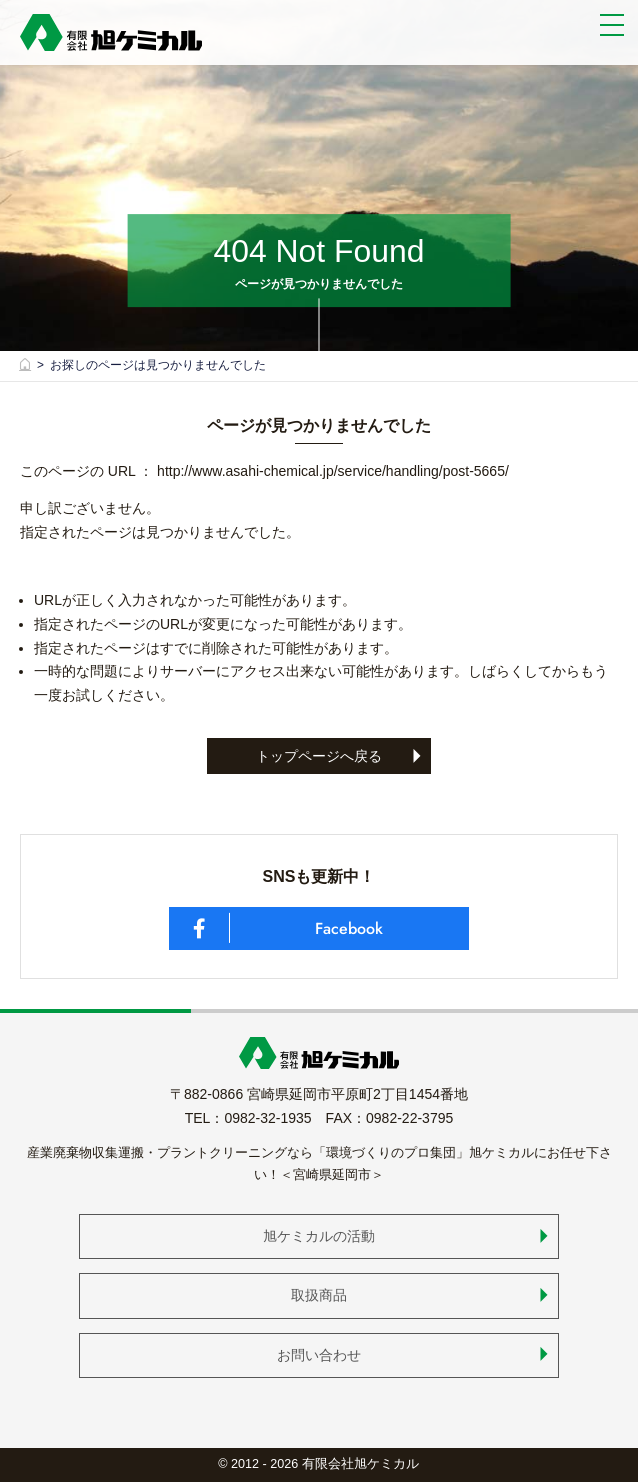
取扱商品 (319, 1295)
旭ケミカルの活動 (319, 1236)
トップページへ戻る (319, 756)
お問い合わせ (319, 1355)
